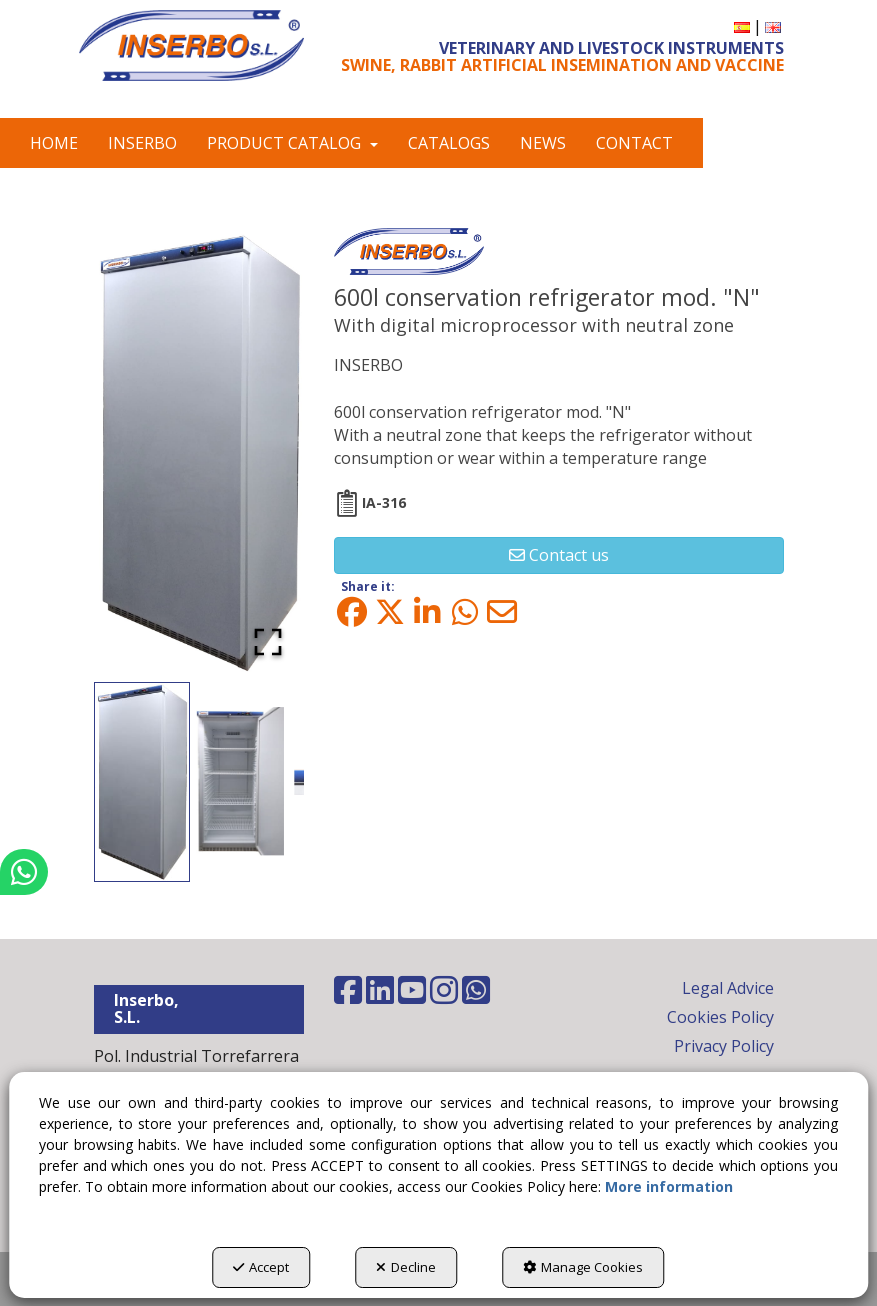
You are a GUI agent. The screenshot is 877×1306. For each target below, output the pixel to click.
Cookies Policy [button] (720, 1017)
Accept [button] (261, 1267)
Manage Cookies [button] (583, 1267)
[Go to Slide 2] (240, 782)
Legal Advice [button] (728, 988)
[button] (191, 45)
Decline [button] (406, 1267)
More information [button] (669, 1186)
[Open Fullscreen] (268, 642)
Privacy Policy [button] (724, 1046)
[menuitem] (742, 26)
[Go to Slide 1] (142, 782)
